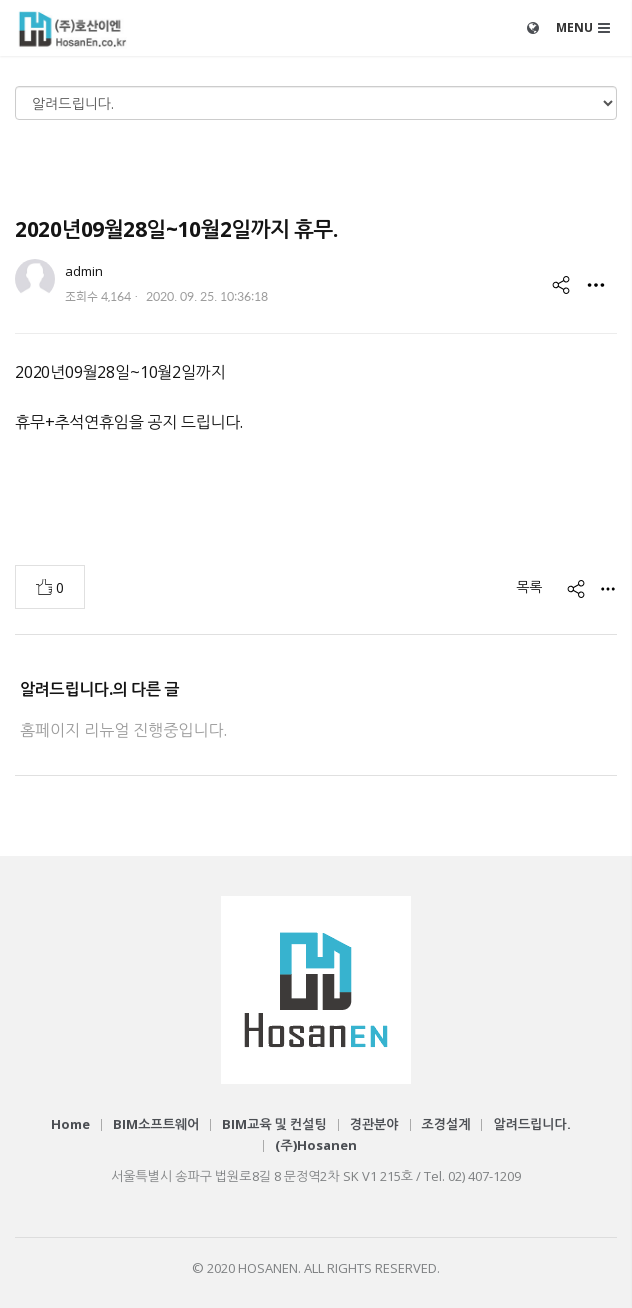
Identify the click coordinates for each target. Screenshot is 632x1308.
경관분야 (374, 1124)
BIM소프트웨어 (156, 1124)
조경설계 (446, 1124)
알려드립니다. (531, 1124)
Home (70, 1124)
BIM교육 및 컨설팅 (274, 1124)
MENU (574, 27)
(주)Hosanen (315, 1145)
